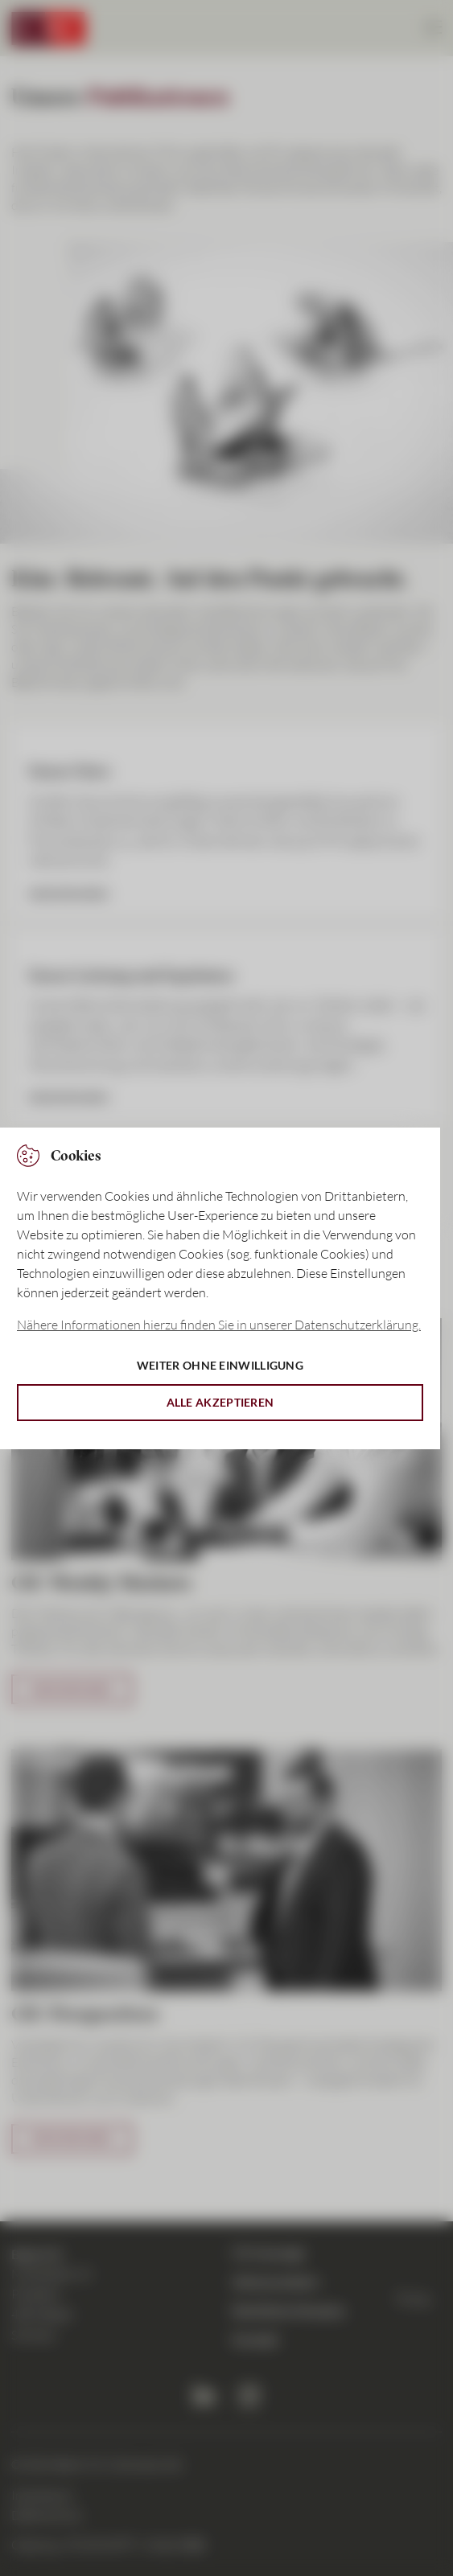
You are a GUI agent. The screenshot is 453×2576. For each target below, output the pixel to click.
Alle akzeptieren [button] (220, 1402)
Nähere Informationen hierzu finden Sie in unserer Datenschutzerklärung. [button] (219, 1325)
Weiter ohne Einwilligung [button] (220, 1365)
